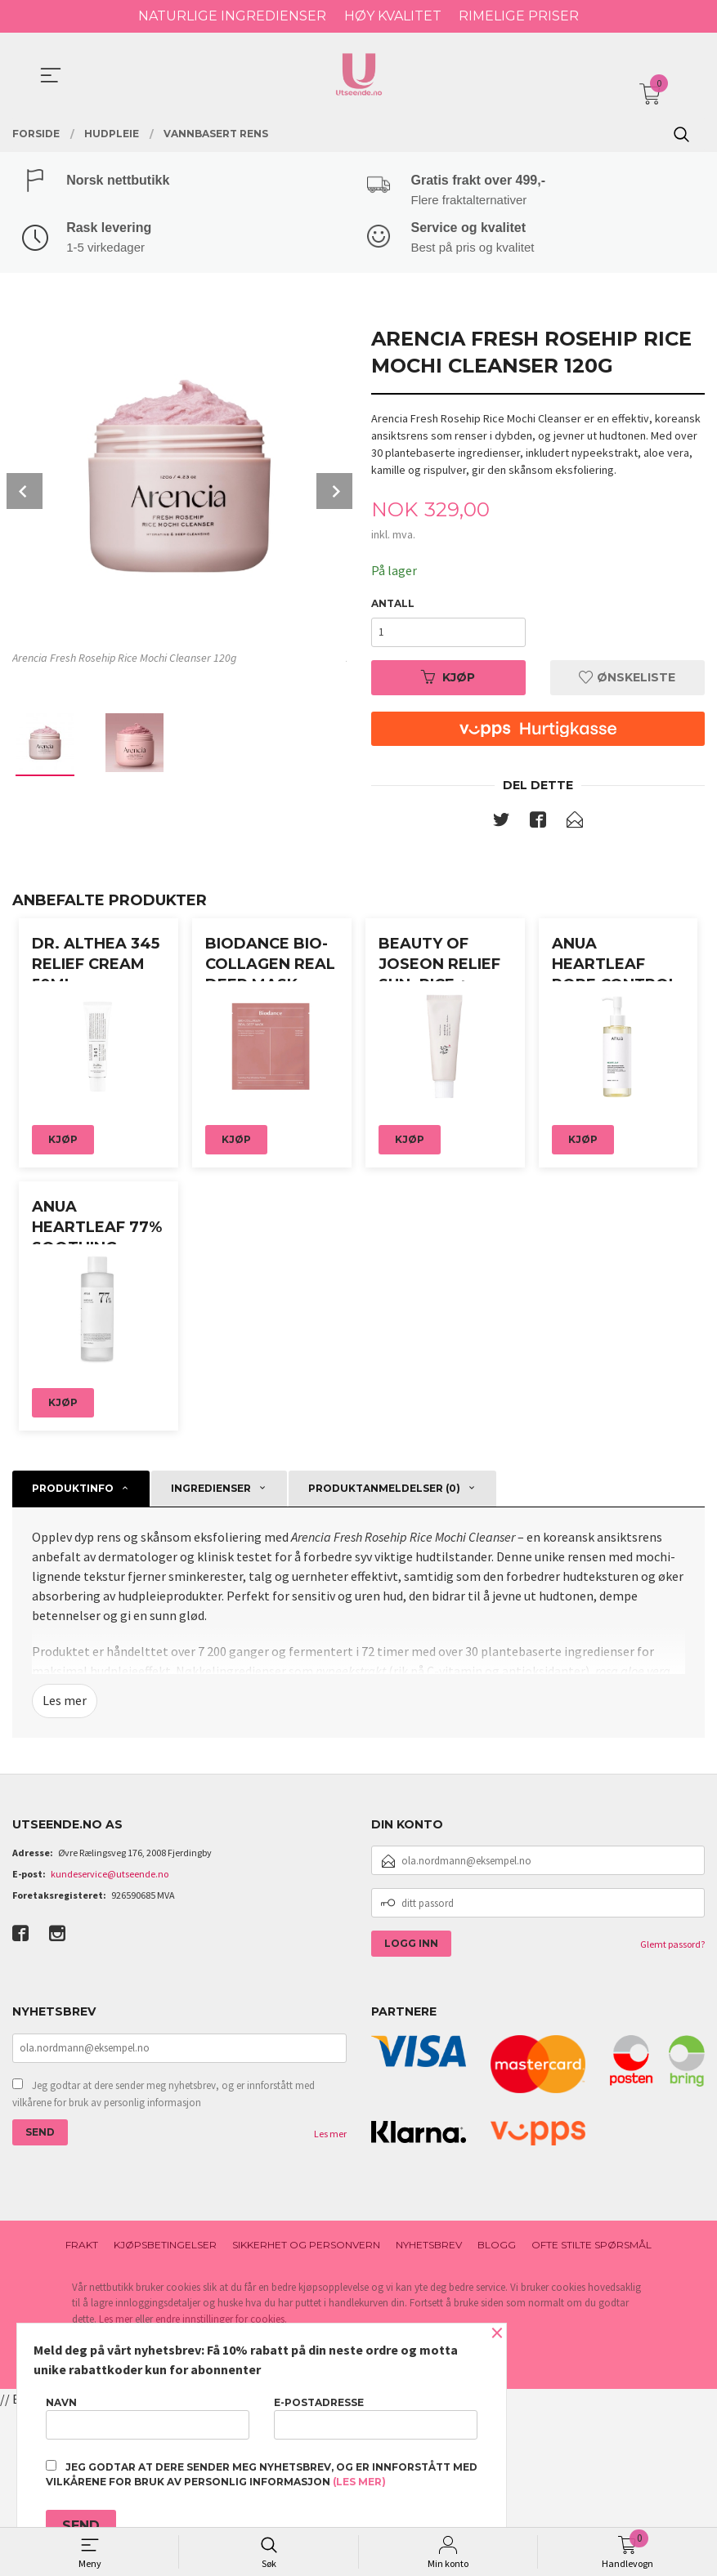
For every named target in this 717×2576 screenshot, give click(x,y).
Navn (147, 2418)
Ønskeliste (627, 679)
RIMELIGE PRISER (519, 16)
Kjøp (448, 679)
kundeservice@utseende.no (109, 2041)
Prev (25, 493)
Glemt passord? (672, 2111)
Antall (393, 605)
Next (334, 493)
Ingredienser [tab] (211, 1655)
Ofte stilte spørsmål (591, 2412)
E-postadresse (375, 2418)
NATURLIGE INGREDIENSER (232, 16)
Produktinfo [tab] (73, 1655)
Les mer (65, 1867)
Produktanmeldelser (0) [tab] (384, 1655)
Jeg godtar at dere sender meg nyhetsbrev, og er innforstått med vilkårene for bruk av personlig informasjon (163, 2261)
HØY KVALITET (392, 16)
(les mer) (359, 2482)
